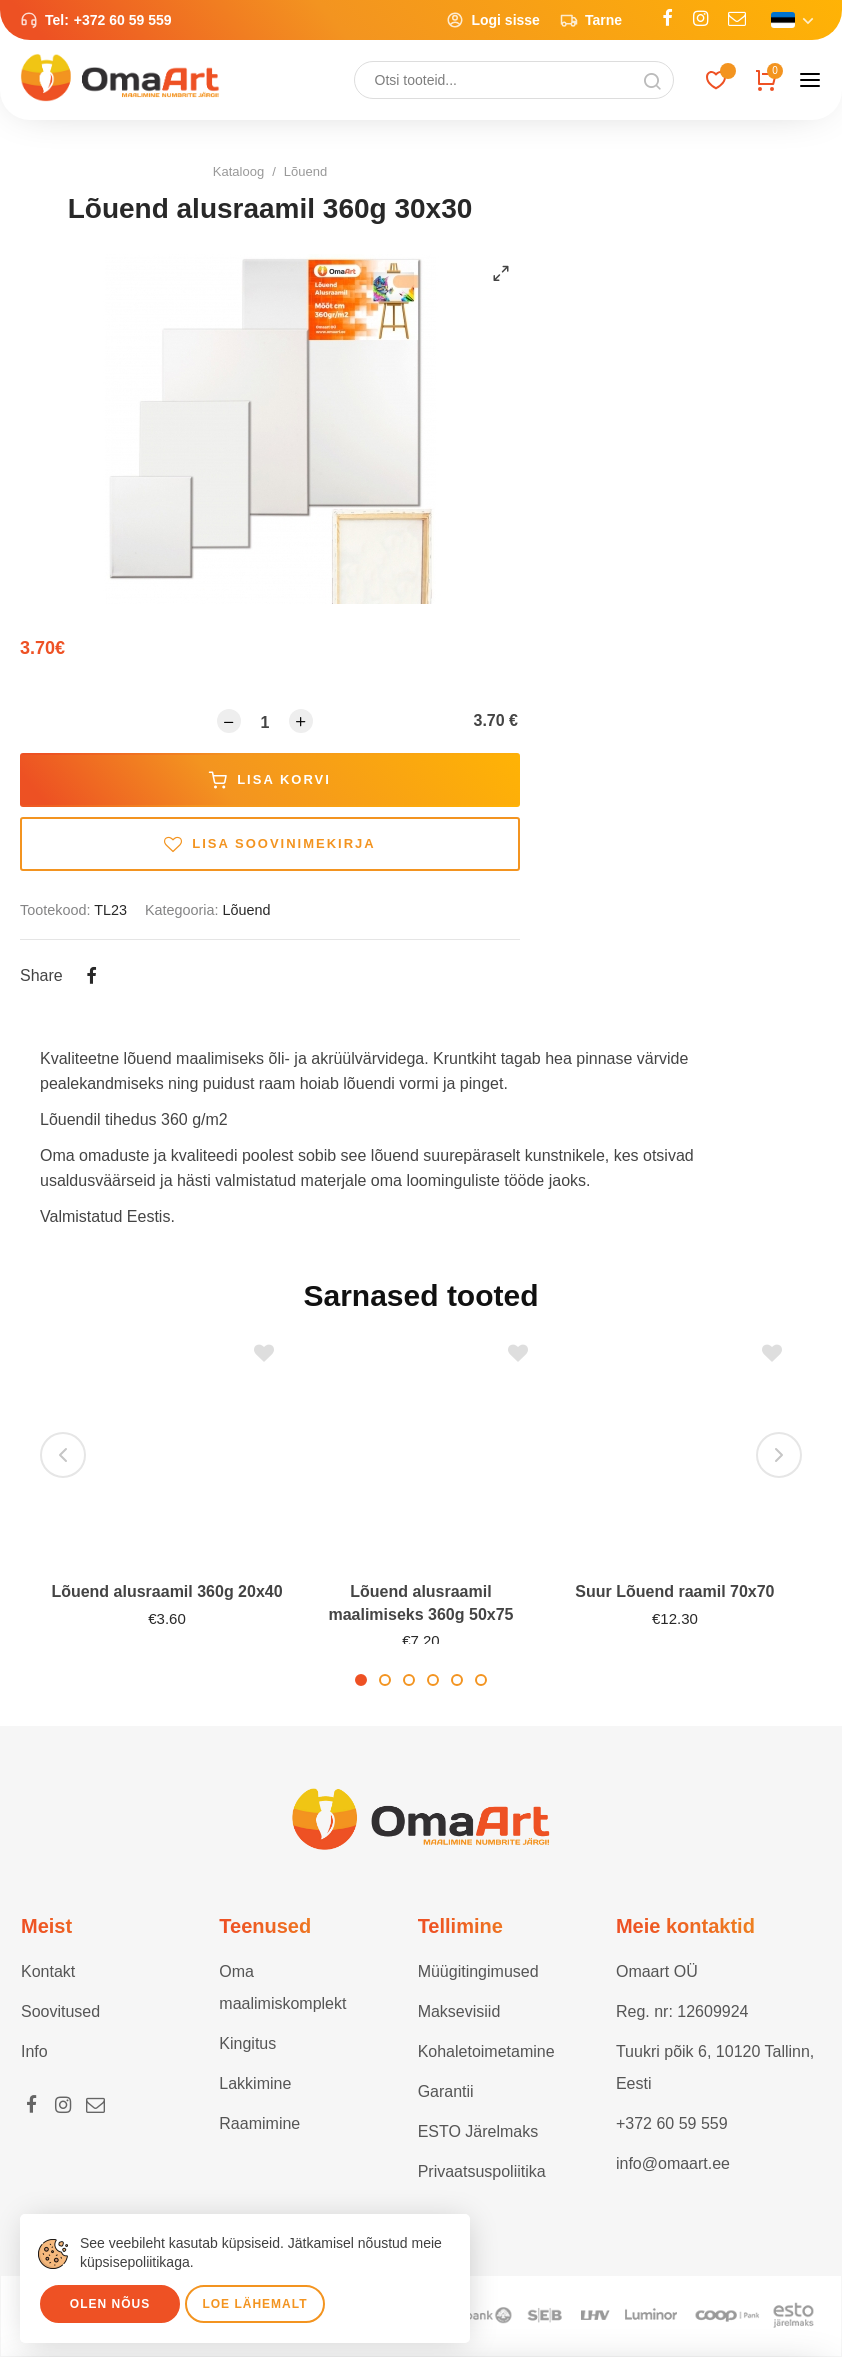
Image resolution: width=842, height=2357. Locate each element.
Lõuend (305, 171)
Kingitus (247, 2043)
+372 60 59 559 (123, 20)
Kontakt (48, 1971)
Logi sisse (492, 20)
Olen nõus (110, 2304)
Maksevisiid (459, 2011)
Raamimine (259, 2123)
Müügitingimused (478, 1971)
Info (34, 2051)
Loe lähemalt (254, 2304)
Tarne (591, 20)
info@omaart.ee (673, 2163)
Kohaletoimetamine (486, 2051)
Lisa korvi (270, 780)
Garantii (446, 2091)
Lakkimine (255, 2083)
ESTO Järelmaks (478, 2131)
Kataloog (238, 171)
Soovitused (60, 2011)
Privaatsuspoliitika (482, 2171)
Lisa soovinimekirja (269, 844)
